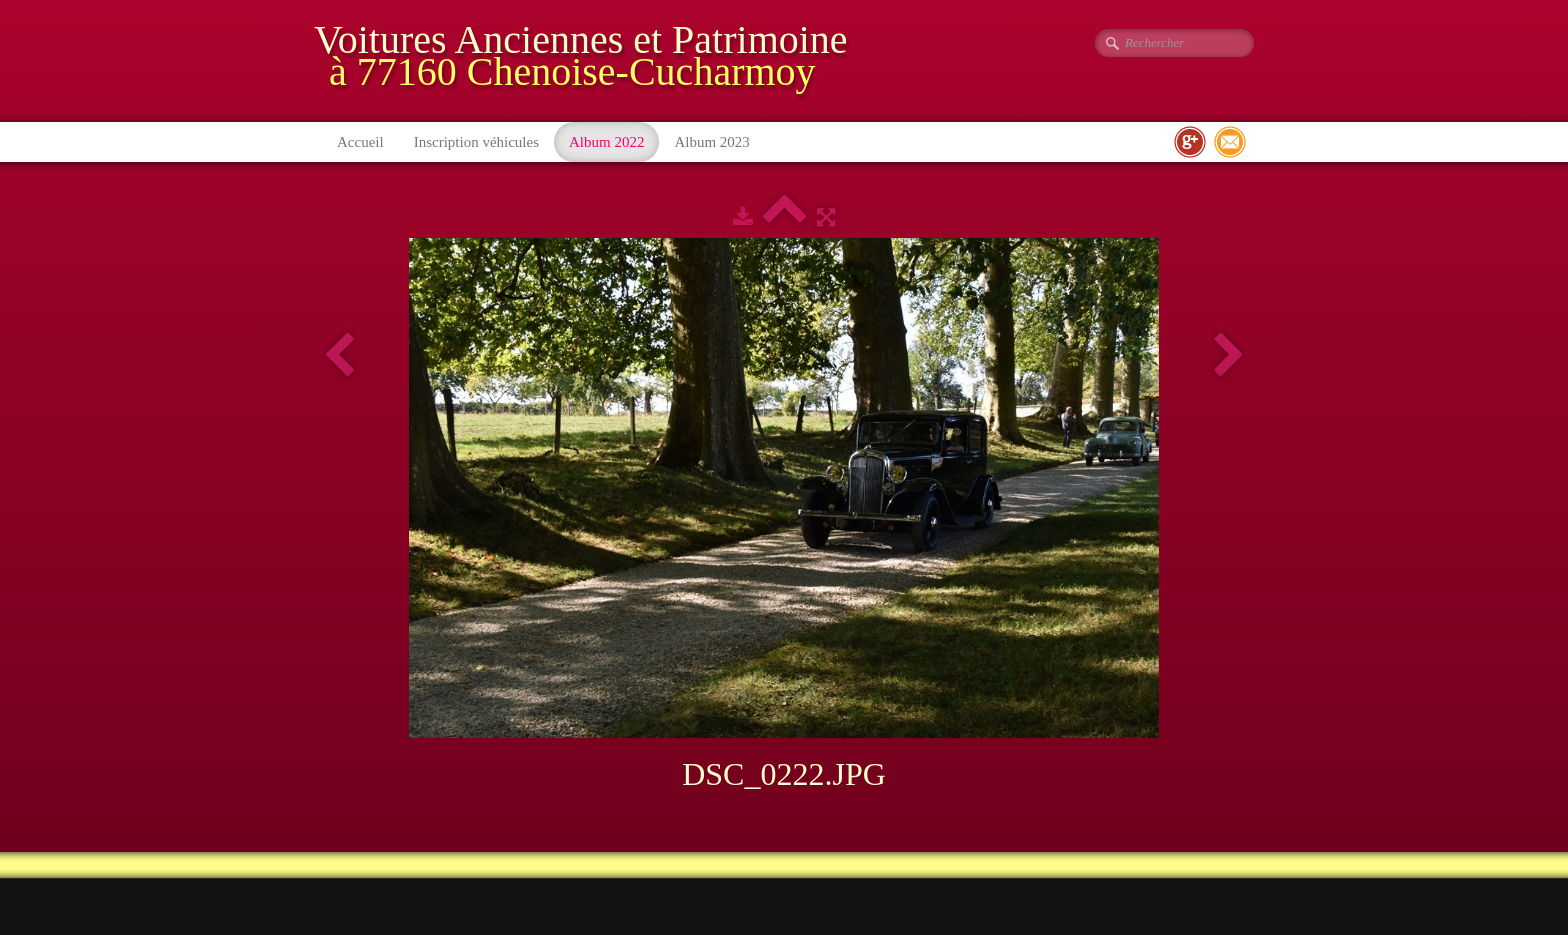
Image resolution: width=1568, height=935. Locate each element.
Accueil (360, 142)
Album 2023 (711, 142)
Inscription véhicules (476, 142)
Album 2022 (606, 142)
